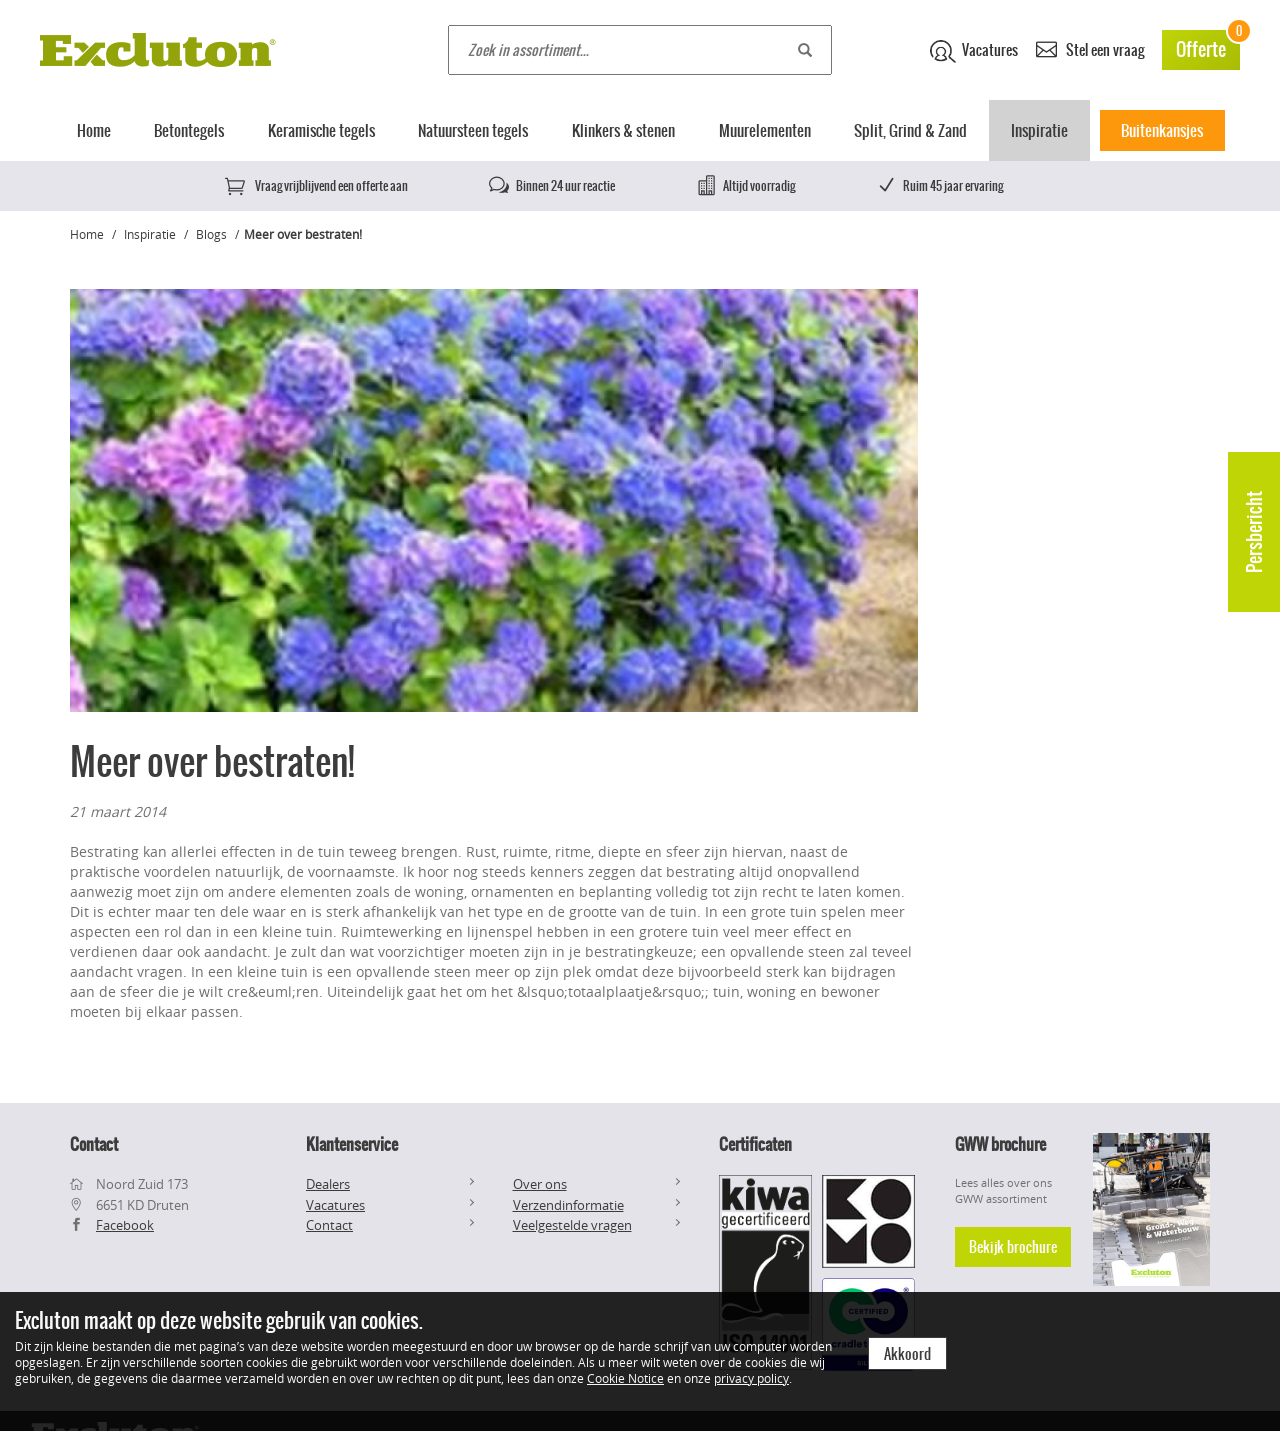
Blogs (211, 234)
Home (94, 130)
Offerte (1208, 46)
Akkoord (907, 1354)
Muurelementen (765, 130)
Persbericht (1254, 532)
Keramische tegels (321, 130)
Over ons (540, 1184)
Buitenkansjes (1162, 130)
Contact (329, 1225)
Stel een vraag (1090, 48)
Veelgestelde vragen (572, 1225)
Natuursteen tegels (473, 130)
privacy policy (751, 1378)
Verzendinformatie (568, 1205)
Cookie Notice (625, 1378)
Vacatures (974, 51)
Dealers (328, 1184)
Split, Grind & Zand (910, 130)
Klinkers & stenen (623, 130)
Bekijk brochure (1013, 1247)
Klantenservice (352, 1144)
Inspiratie (1039, 130)
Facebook (125, 1225)
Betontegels (189, 130)
